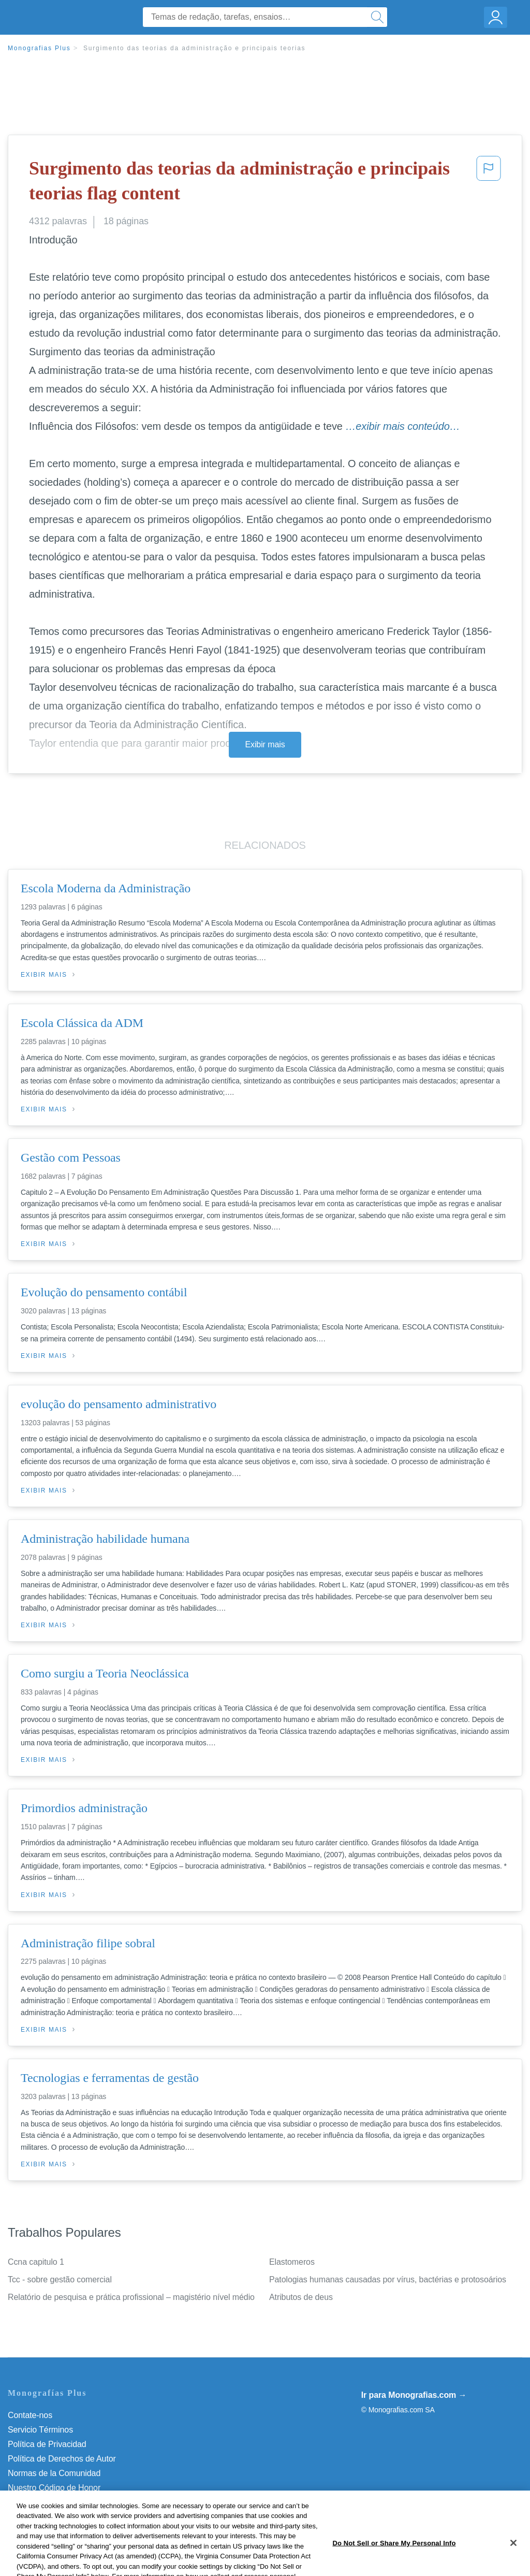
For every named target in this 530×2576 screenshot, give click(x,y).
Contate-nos (30, 2415)
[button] (488, 183)
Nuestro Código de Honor (54, 2487)
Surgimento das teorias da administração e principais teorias (194, 48)
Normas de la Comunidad (54, 2473)
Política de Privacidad (47, 2444)
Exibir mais (265, 744)
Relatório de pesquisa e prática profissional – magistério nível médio (131, 2297)
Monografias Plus (39, 48)
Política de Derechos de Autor (62, 2458)
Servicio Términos (40, 2429)
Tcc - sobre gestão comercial (60, 2279)
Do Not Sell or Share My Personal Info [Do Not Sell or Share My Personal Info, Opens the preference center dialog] (393, 2560)
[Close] (513, 2559)
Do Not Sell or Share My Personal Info (77, 2502)
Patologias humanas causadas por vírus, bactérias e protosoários (387, 2279)
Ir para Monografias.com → (414, 2395)
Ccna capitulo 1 (36, 2261)
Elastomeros (292, 2261)
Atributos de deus (301, 2297)
